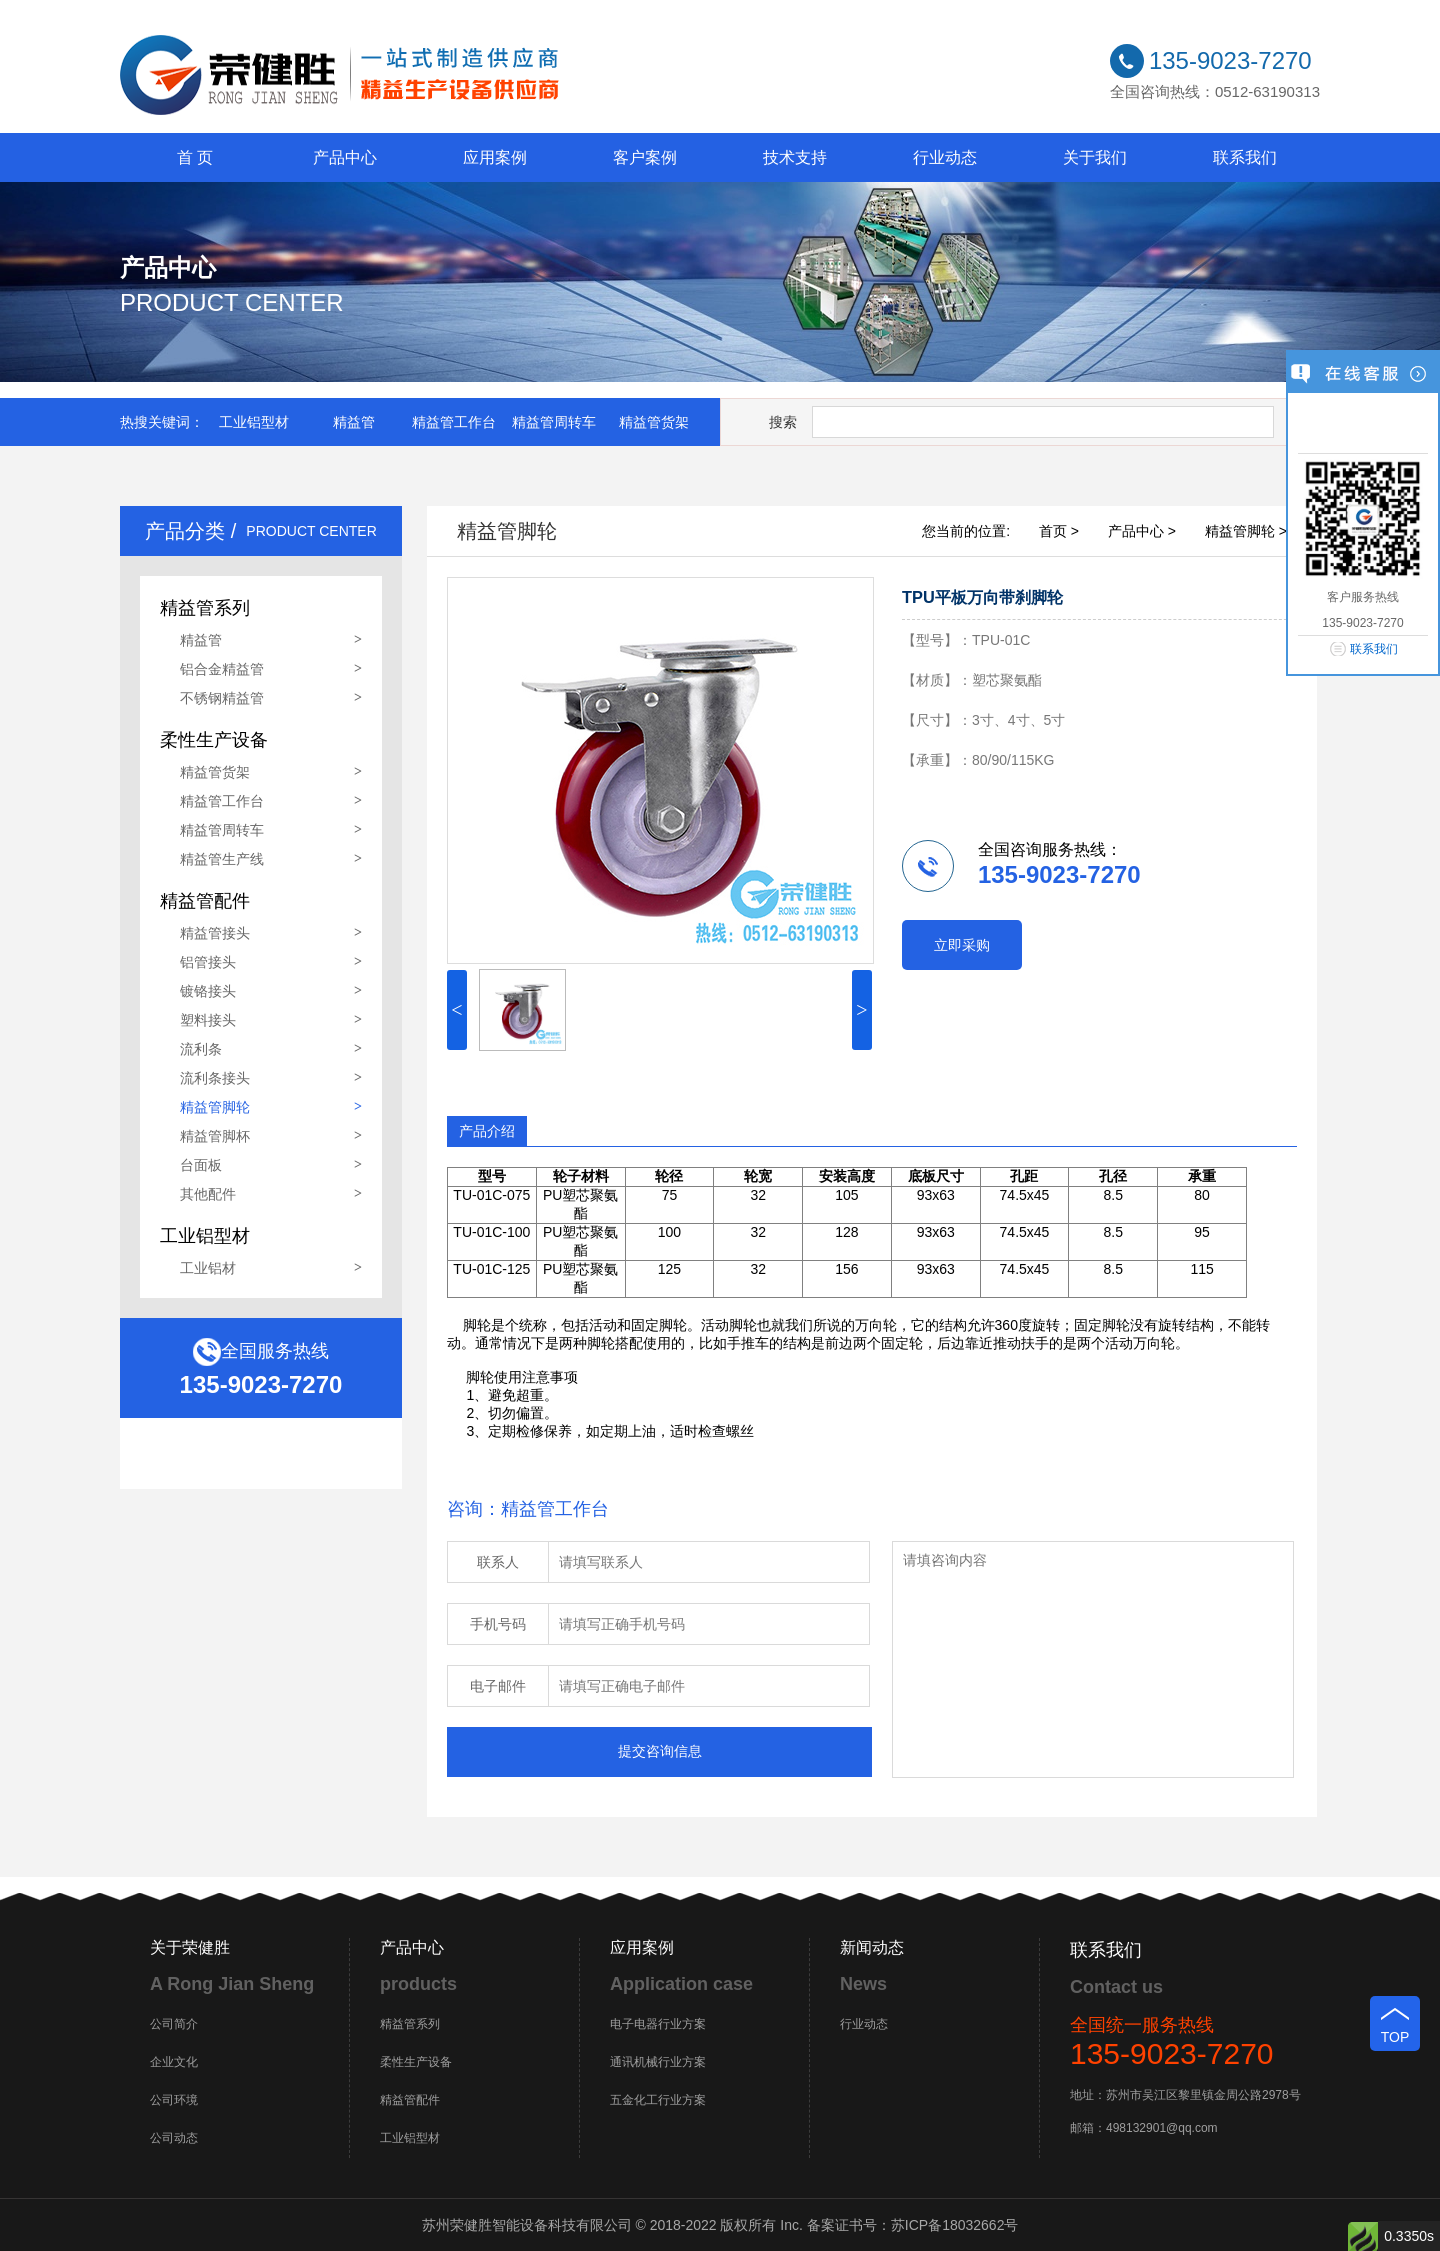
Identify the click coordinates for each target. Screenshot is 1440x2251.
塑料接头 (208, 1020)
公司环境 (174, 2100)
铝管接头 (208, 962)
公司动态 (174, 2138)
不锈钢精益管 (222, 698)
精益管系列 (410, 2024)
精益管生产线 (222, 859)
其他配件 (208, 1194)
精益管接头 (215, 933)
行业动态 (945, 157)
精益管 (354, 422)
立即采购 (962, 945)
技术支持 (795, 157)
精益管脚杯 (215, 1136)
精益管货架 (654, 422)
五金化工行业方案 (658, 2100)
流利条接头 (215, 1078)
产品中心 (345, 157)
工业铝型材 (254, 422)
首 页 (195, 157)
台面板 (201, 1165)
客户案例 (645, 157)
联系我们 (1245, 157)
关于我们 (1095, 157)
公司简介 (174, 2024)
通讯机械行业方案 (658, 2062)
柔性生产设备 (416, 2062)
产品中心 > (1142, 531)
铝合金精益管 (222, 669)
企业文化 (174, 2062)
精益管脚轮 (215, 1107)
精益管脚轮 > (1246, 531)
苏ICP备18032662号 (955, 2225)
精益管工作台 (454, 422)
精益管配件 (410, 2100)
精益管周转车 (554, 422)
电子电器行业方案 (658, 2024)
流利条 (201, 1049)
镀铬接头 (208, 991)
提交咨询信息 (660, 1751)
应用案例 (495, 157)
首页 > (1059, 531)
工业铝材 (208, 1268)
